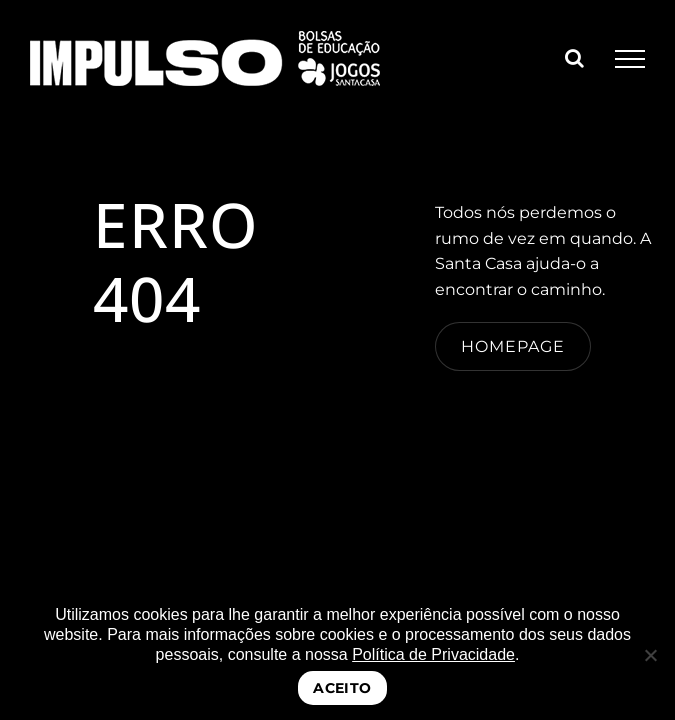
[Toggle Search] (574, 58)
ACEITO (342, 688)
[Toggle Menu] (630, 59)
